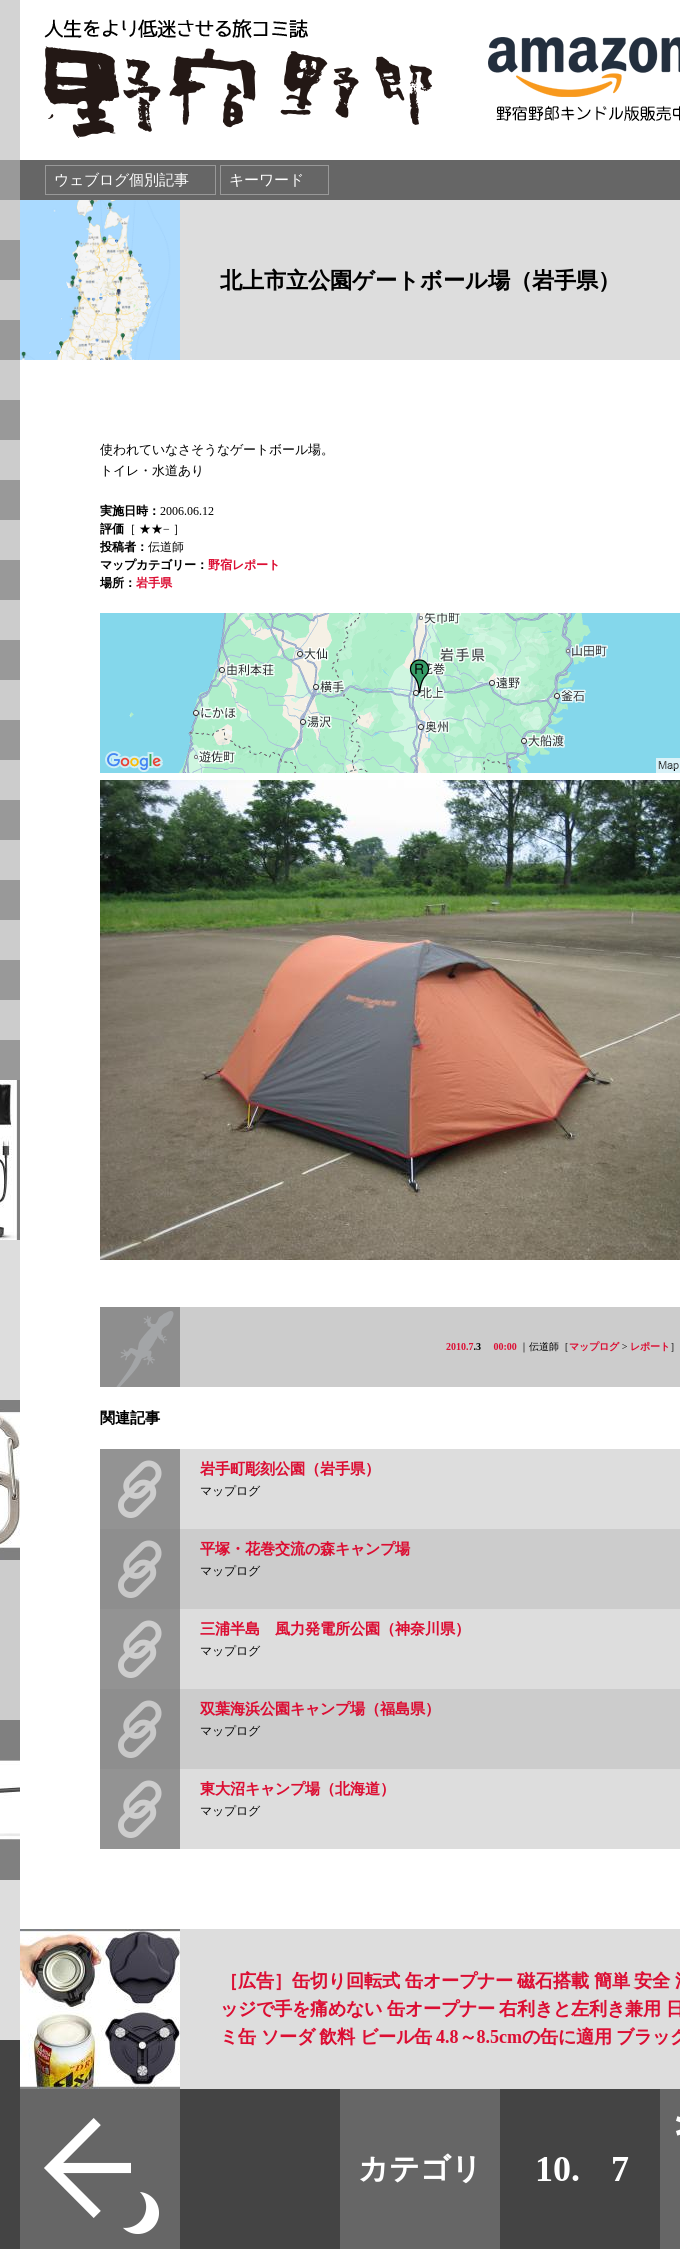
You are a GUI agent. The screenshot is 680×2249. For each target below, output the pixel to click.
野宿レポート (244, 565)
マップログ (594, 1346)
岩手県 (154, 583)
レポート (650, 1346)
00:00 (505, 1346)
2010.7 (460, 1346)
